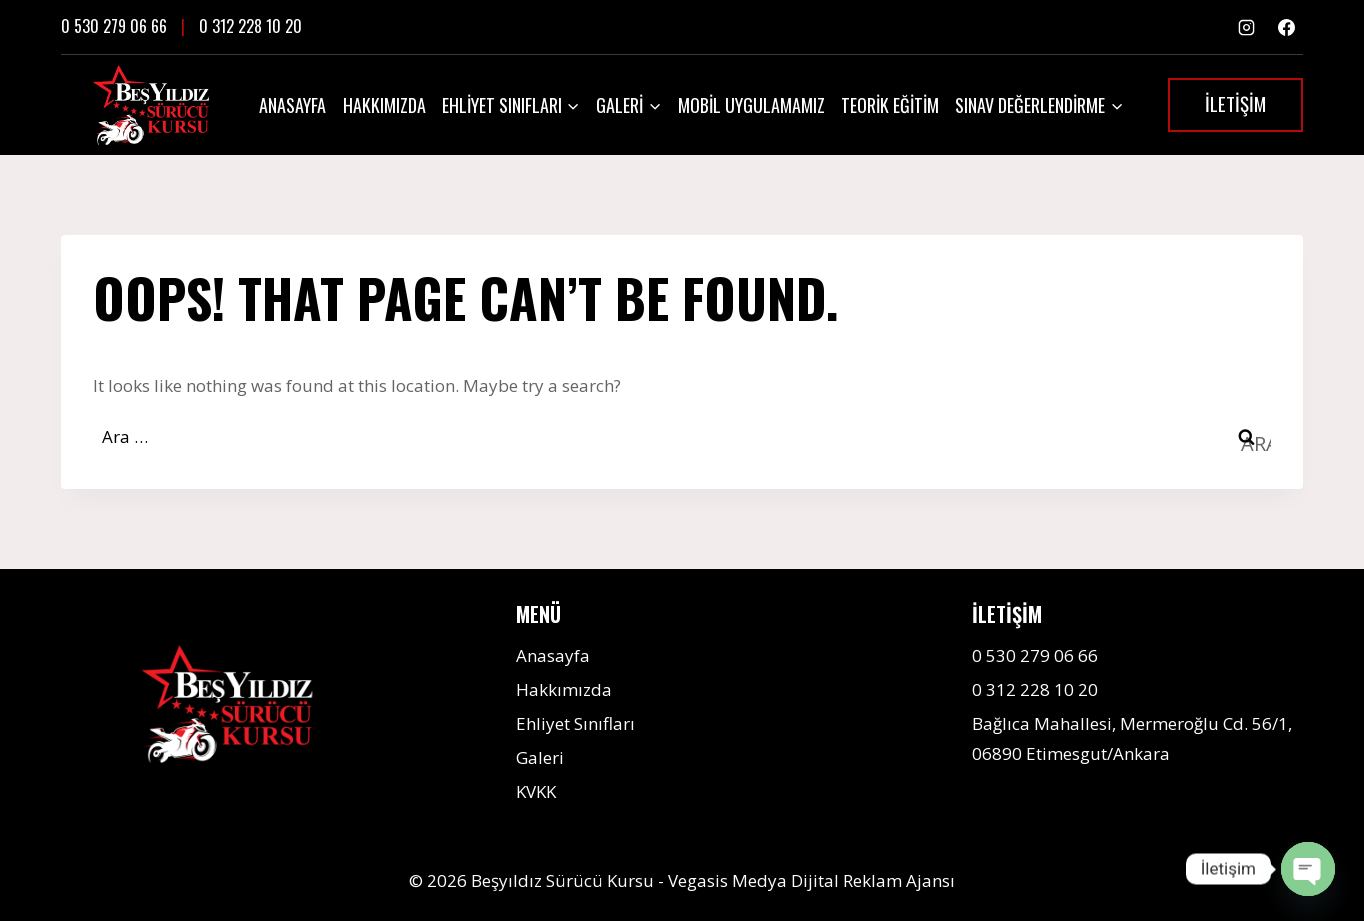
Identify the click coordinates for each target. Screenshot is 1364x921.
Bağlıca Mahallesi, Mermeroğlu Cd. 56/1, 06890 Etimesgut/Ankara (1132, 739)
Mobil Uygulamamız (751, 105)
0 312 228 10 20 (250, 26)
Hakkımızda (384, 105)
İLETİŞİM (1235, 103)
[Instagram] (1247, 27)
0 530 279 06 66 (114, 26)
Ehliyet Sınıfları (575, 723)
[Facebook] (1286, 27)
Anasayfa (292, 105)
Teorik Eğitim (890, 105)
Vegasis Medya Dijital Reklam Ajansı (811, 880)
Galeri (540, 757)
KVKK (536, 791)
